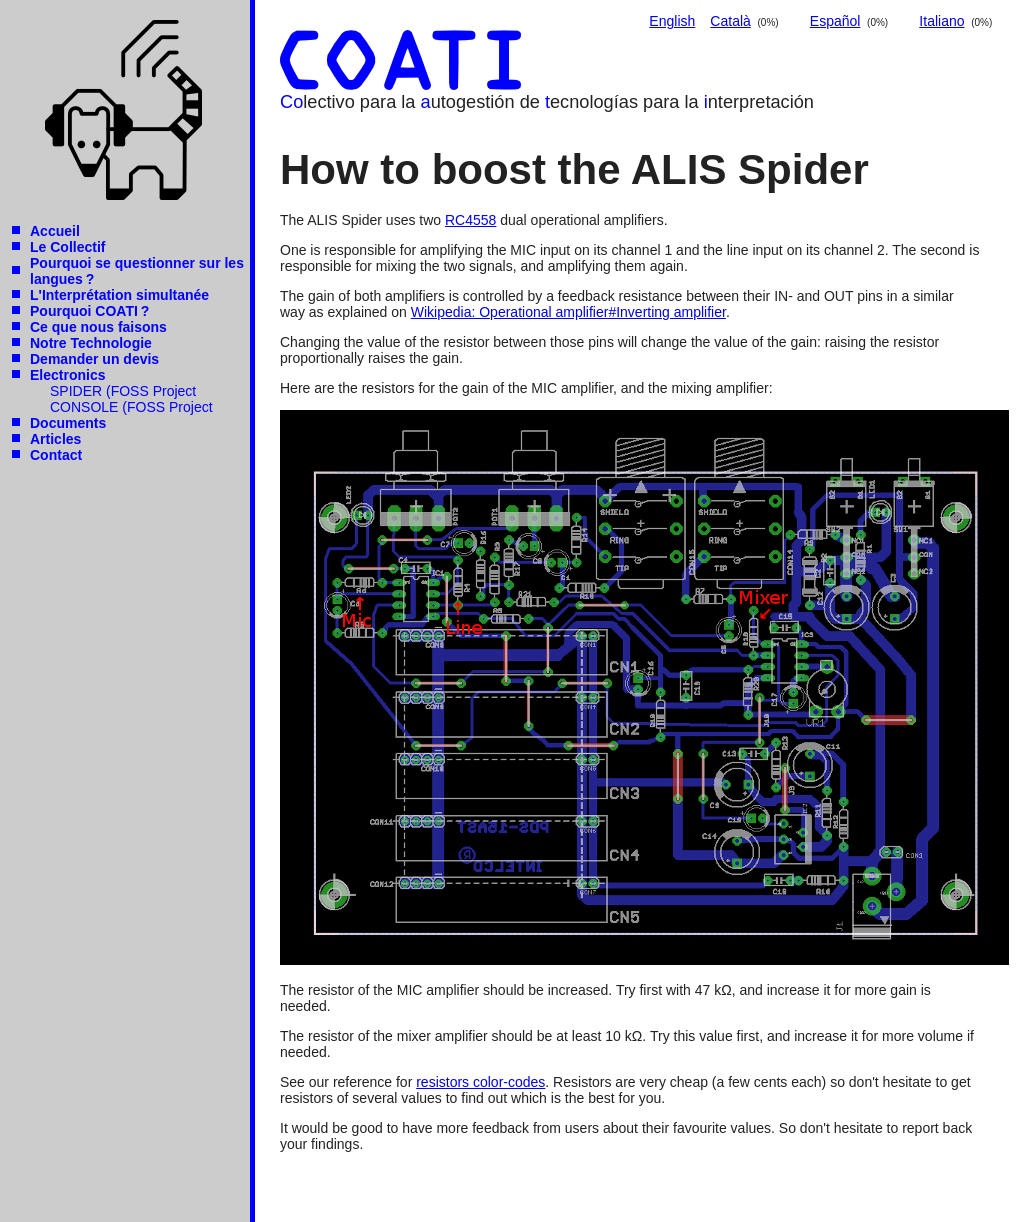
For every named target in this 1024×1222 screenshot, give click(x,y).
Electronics (67, 375)
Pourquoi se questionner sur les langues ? (137, 271)
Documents (68, 423)
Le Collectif (67, 247)
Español (835, 21)
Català (730, 21)
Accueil (55, 231)
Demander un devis (94, 359)
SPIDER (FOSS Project (123, 391)
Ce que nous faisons (98, 327)
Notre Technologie (91, 343)
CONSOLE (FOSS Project (131, 407)
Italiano (941, 21)
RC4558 (470, 220)
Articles (55, 439)
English (672, 21)
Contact (56, 455)
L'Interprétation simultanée (119, 295)
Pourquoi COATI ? (89, 311)
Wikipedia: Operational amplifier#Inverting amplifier (568, 312)
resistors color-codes (480, 1082)
